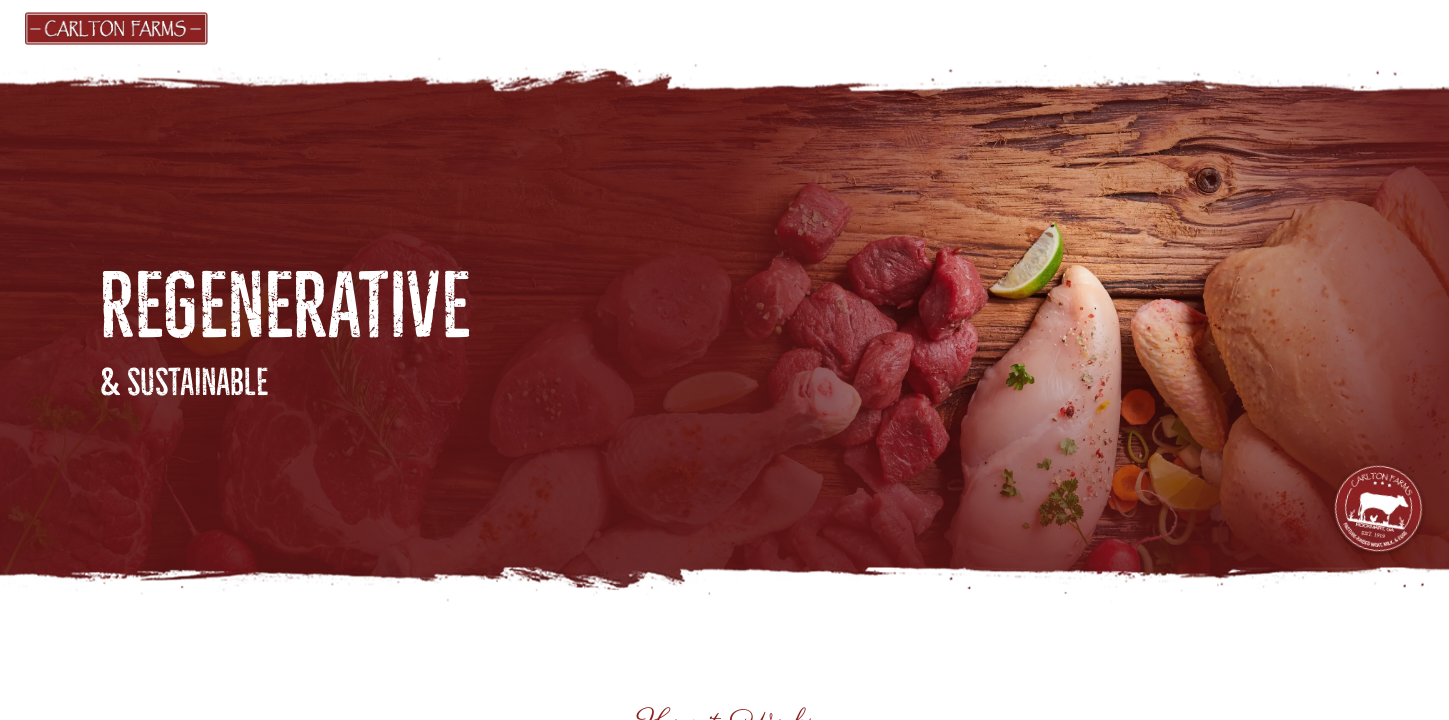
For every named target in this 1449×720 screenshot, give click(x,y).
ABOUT (864, 27)
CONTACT (1232, 27)
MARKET (396, 27)
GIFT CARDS (509, 27)
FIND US (623, 27)
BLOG (963, 27)
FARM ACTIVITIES (1085, 27)
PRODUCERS (751, 27)
